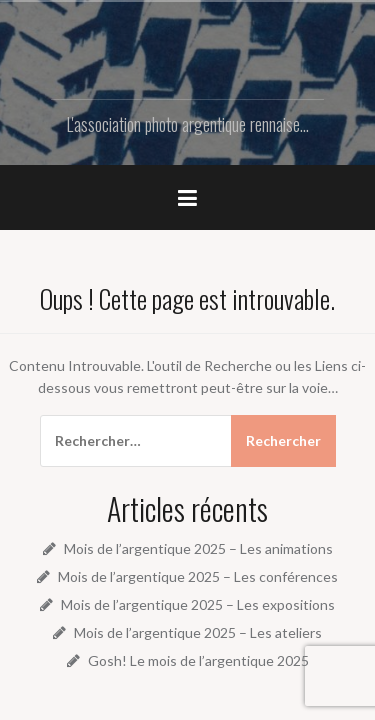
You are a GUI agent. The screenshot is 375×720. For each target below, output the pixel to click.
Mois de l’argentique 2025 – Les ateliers (198, 632)
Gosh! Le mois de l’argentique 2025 (198, 660)
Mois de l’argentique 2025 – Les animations (198, 548)
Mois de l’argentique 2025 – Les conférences (198, 576)
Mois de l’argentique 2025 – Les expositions (198, 604)
